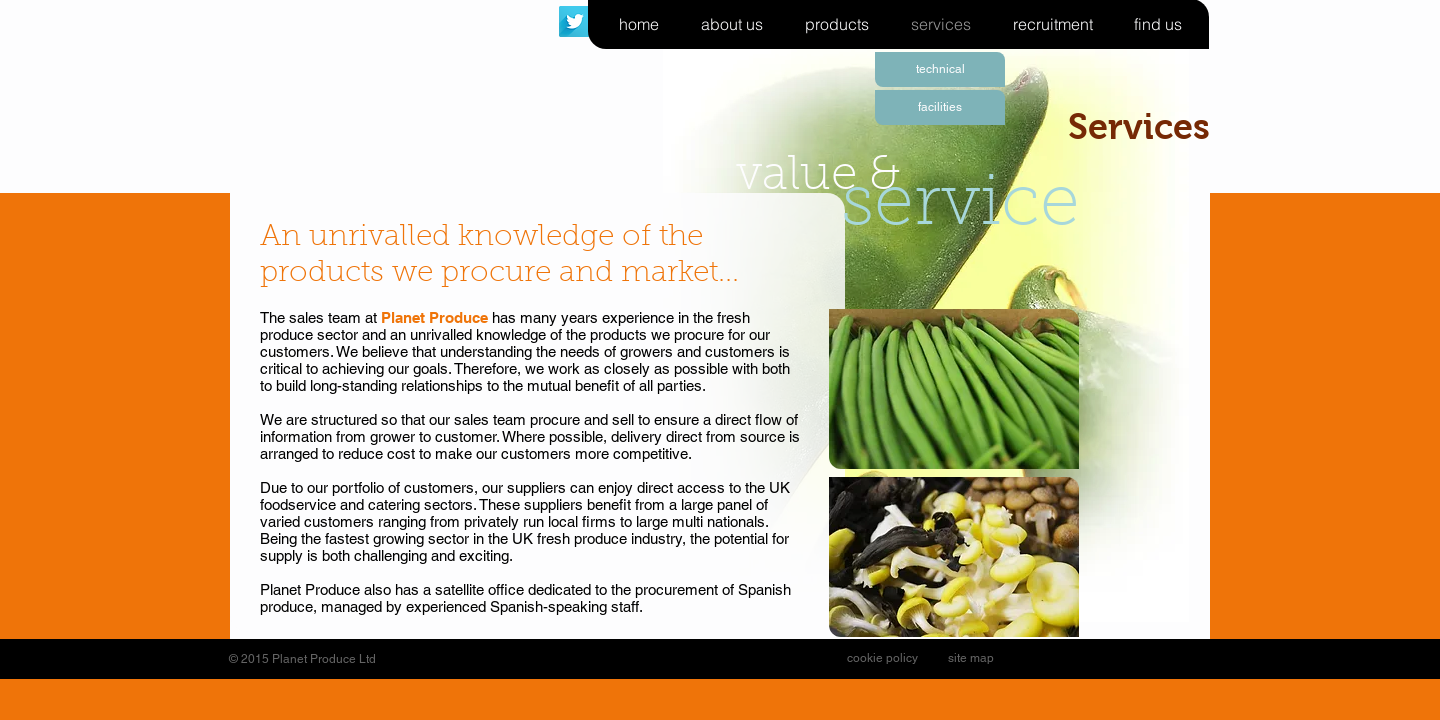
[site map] (971, 658)
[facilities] (940, 107)
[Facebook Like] (1063, 659)
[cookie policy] (882, 658)
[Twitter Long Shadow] (574, 21)
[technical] (940, 69)
